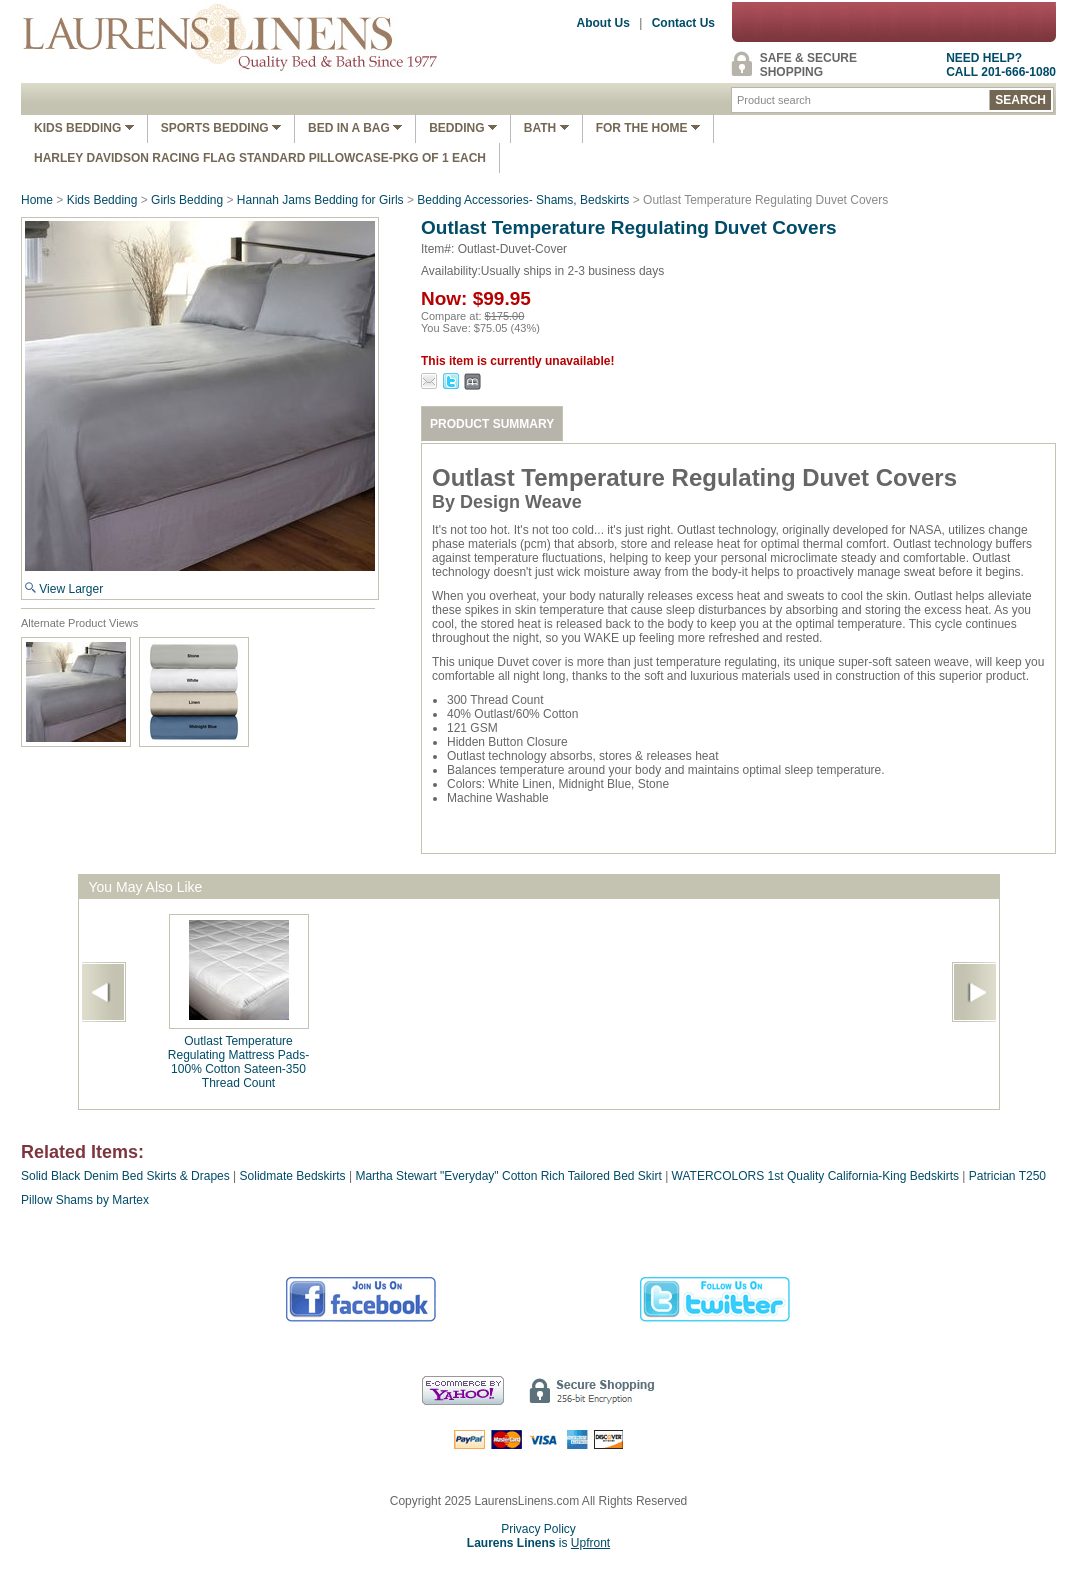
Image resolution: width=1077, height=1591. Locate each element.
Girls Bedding (187, 200)
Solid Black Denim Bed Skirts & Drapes (125, 1176)
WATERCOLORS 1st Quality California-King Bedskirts (815, 1176)
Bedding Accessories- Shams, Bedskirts (523, 200)
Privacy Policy (538, 1529)
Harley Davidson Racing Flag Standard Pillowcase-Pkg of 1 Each (260, 158)
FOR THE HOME (648, 128)
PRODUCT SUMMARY (492, 424)
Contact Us (683, 23)
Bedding (463, 128)
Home (37, 200)
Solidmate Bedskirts (293, 1176)
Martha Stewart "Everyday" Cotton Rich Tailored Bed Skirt (510, 1176)
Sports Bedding (221, 128)
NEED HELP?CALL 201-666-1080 (1001, 65)
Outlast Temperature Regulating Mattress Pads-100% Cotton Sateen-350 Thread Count (238, 1062)
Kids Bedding (84, 128)
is (538, 1543)
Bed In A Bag (355, 128)
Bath (546, 128)
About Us (603, 23)
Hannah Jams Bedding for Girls (320, 200)
